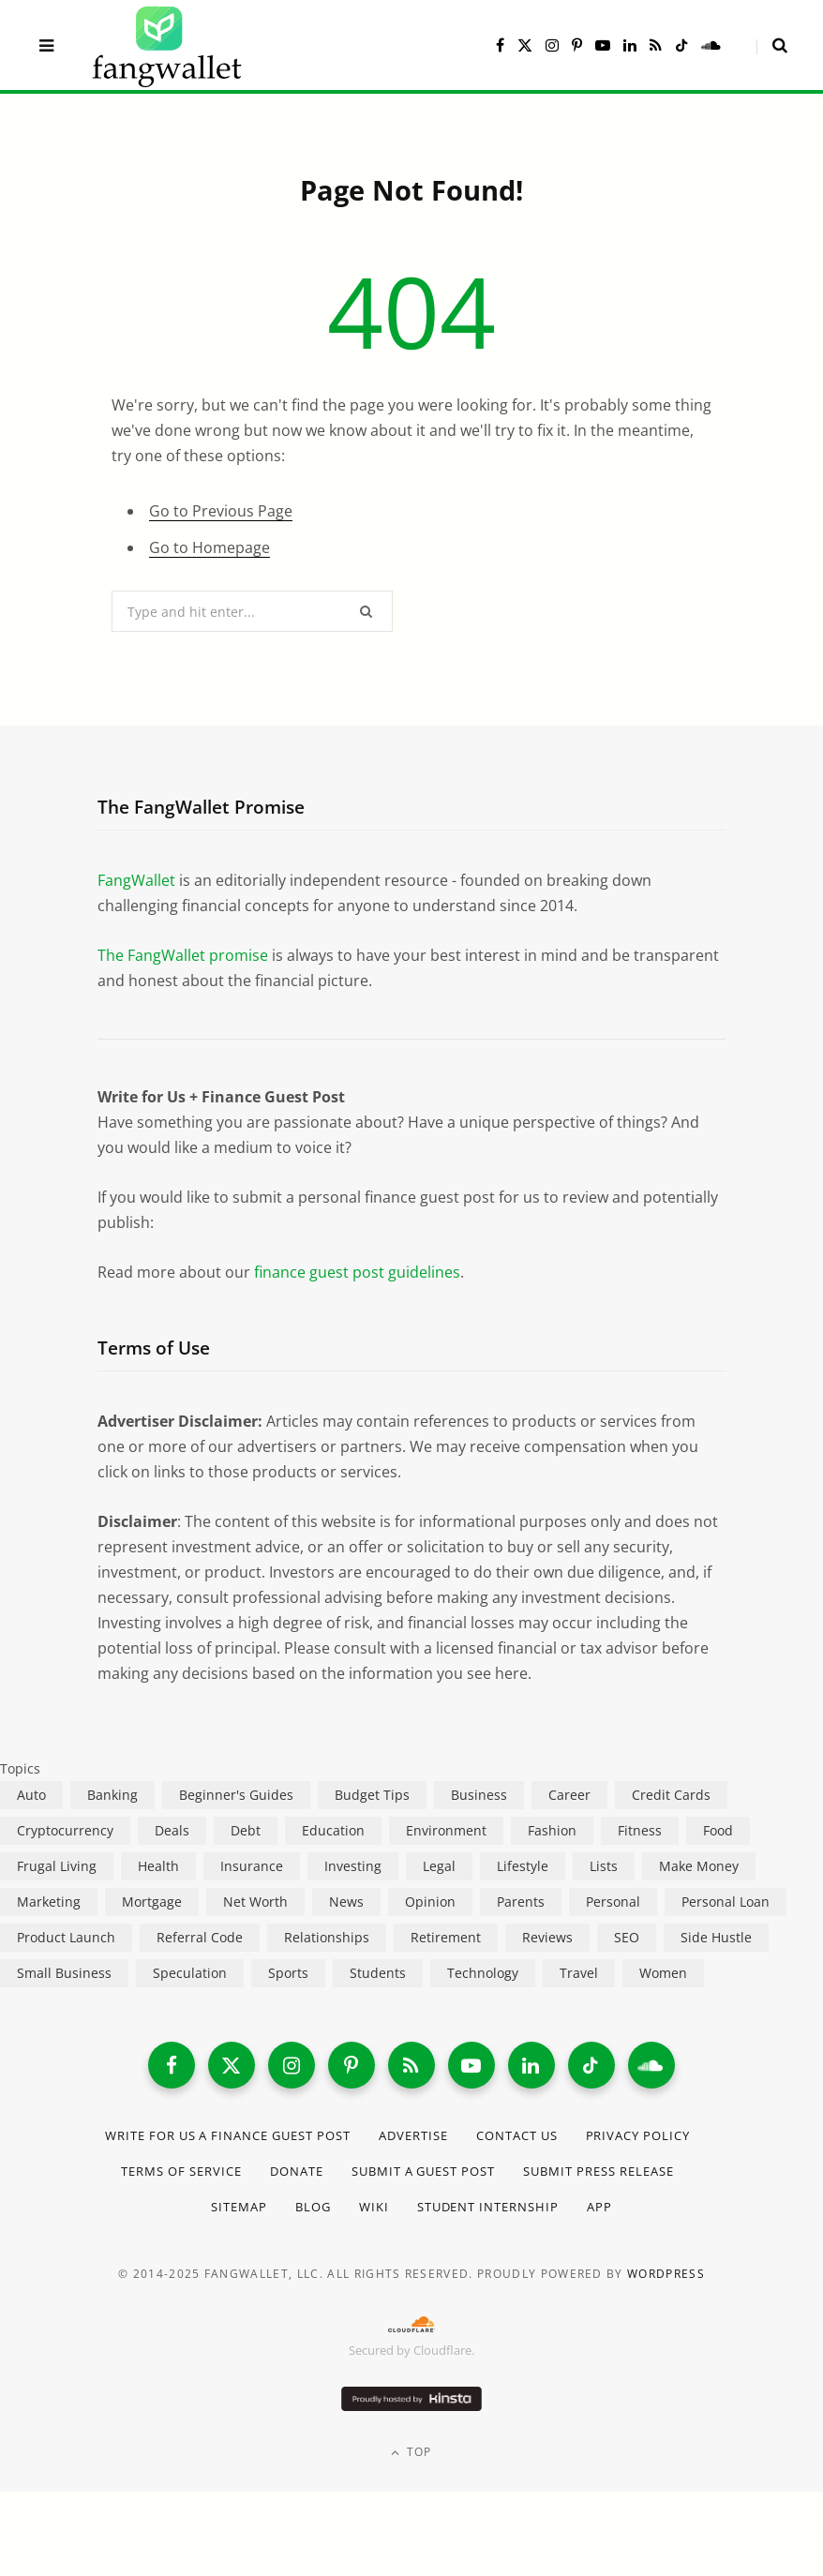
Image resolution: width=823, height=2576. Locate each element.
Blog (313, 2206)
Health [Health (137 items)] (158, 1866)
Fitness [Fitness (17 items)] (640, 1830)
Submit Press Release (598, 2171)
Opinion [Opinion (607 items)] (430, 1901)
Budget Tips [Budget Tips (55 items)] (372, 1795)
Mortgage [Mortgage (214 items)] (152, 1901)
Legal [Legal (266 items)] (439, 1866)
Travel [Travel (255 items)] (579, 1973)
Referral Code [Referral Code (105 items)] (200, 1937)
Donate (296, 2171)
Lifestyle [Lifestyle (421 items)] (522, 1866)
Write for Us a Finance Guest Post (228, 2135)
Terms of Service (181, 2171)
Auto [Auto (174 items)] (31, 1795)
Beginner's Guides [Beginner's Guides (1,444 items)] (236, 1795)
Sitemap (239, 2206)
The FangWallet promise (182, 955)
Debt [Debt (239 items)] (246, 1830)
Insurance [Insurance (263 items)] (251, 1866)
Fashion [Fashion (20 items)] (552, 1830)
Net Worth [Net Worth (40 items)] (255, 1901)
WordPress (666, 2274)
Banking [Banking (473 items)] (112, 1795)
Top (411, 2452)
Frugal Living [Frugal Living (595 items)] (57, 1866)
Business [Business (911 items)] (479, 1795)
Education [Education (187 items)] (333, 1830)
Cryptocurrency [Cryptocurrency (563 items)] (65, 1830)
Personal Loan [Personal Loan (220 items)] (725, 1901)
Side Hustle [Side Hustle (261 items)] (716, 1937)
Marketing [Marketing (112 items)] (49, 1901)
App (599, 2206)
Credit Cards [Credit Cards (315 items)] (671, 1795)
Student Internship (488, 2206)
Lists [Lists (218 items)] (604, 1866)
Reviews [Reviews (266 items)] (547, 1937)
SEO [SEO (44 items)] (626, 1937)
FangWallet (136, 880)
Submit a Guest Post (424, 2171)
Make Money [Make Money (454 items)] (699, 1866)
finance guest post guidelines (357, 1272)
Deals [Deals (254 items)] (172, 1830)
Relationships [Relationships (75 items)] (326, 1937)
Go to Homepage (209, 547)
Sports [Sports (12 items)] (288, 1973)
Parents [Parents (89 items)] (521, 1901)
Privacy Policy (638, 2135)
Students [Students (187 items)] (378, 1973)
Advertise (413, 2135)
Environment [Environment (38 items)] (446, 1830)
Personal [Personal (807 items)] (613, 1901)
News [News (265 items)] (346, 1901)
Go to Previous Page (220, 511)
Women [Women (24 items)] (663, 1973)
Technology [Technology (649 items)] (482, 1973)
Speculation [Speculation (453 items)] (190, 1973)
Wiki (374, 2206)
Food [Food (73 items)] (718, 1830)
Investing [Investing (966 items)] (353, 1866)
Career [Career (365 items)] (569, 1795)
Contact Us (517, 2135)
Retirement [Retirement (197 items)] (446, 1937)
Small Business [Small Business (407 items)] (64, 1973)
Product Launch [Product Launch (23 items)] (66, 1937)
